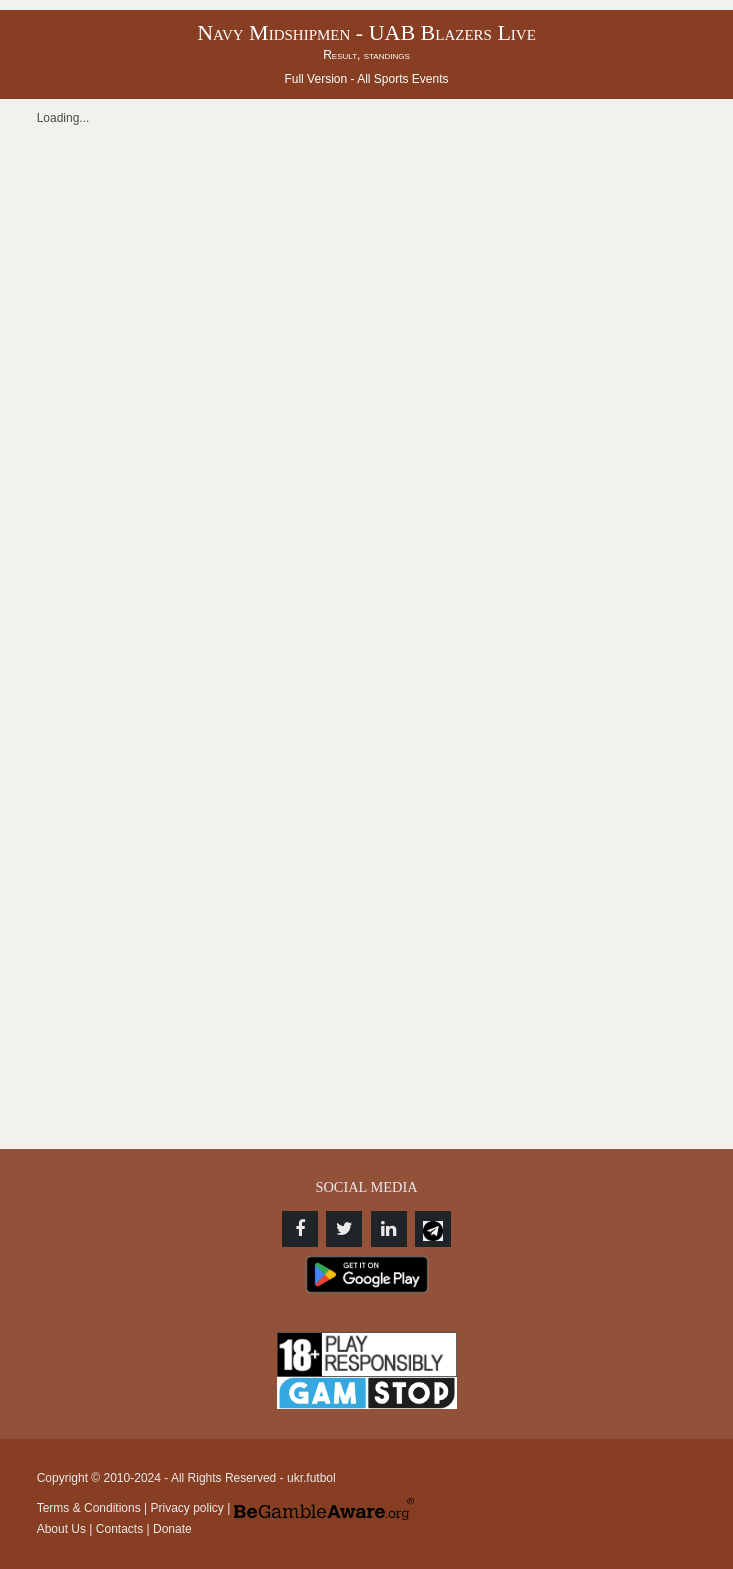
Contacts (119, 1529)
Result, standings (366, 55)
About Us (61, 1529)
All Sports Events (402, 79)
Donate (172, 1529)
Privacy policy (187, 1508)
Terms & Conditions (89, 1508)
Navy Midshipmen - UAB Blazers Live (366, 32)
